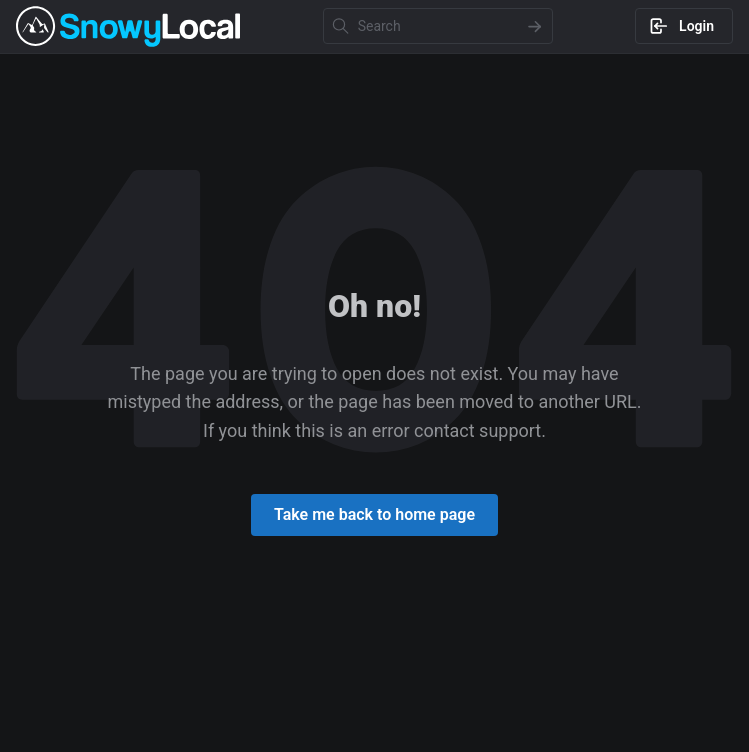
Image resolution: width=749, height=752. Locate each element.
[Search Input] (438, 26)
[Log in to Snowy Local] (684, 26)
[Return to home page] (374, 515)
